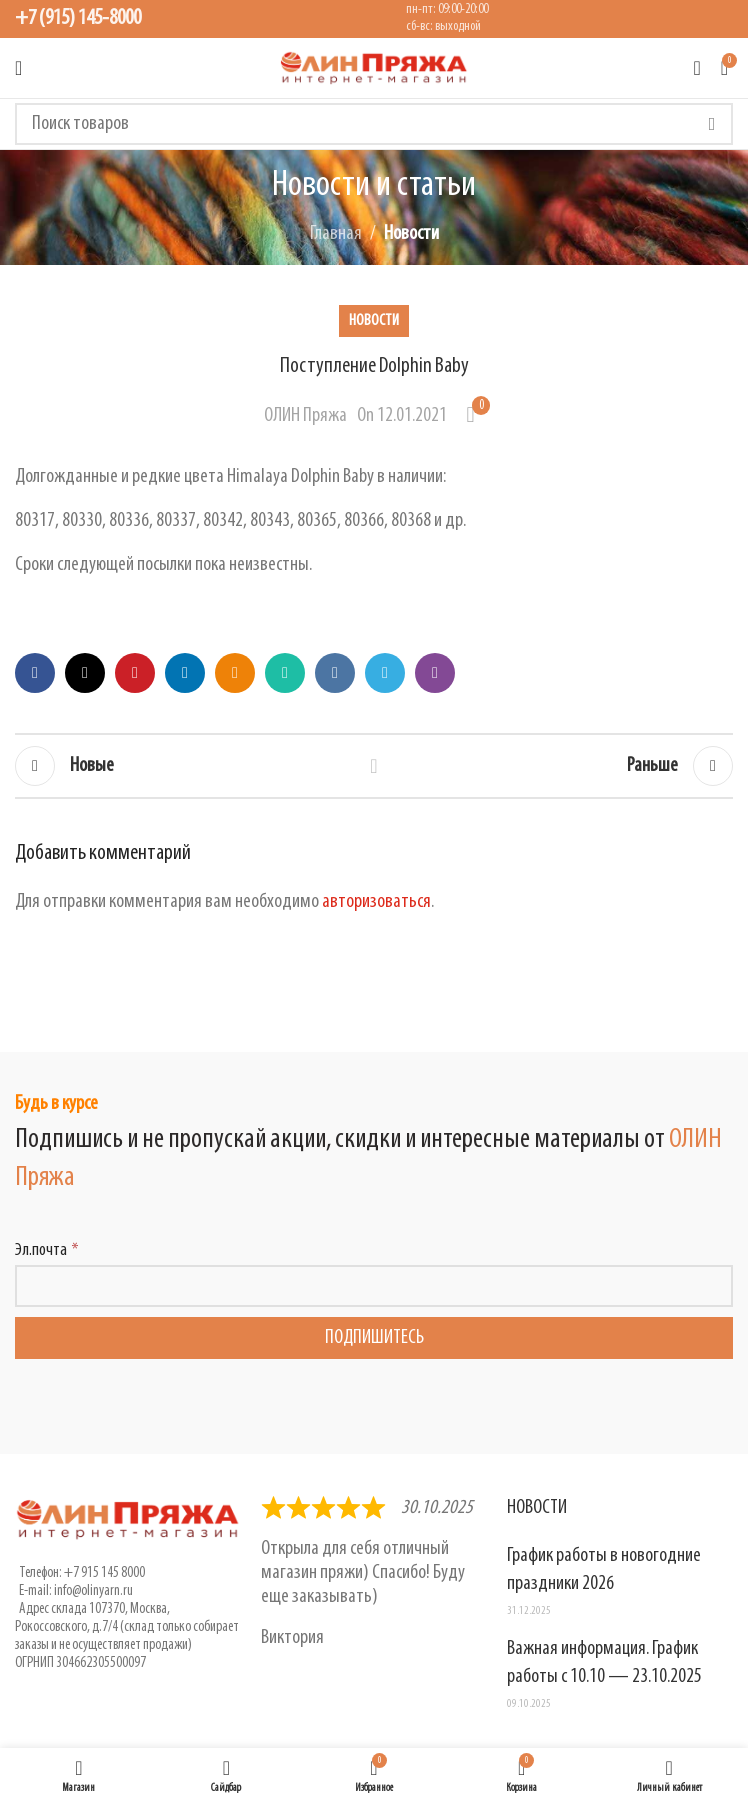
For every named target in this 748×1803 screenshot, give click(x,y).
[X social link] (85, 673)
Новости (411, 234)
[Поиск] (374, 124)
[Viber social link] (435, 673)
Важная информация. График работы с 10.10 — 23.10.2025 (604, 1663)
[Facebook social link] (35, 673)
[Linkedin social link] (185, 673)
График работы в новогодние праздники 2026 (604, 1570)
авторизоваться (376, 902)
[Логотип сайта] (374, 68)
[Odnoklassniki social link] (235, 673)
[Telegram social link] (385, 673)
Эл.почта (41, 1250)
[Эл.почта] (374, 1286)
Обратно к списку (374, 766)
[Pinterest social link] (135, 673)
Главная (336, 234)
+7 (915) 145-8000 (78, 18)
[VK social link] (335, 673)
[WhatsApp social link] (285, 673)
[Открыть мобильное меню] (18, 68)
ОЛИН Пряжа (305, 416)
